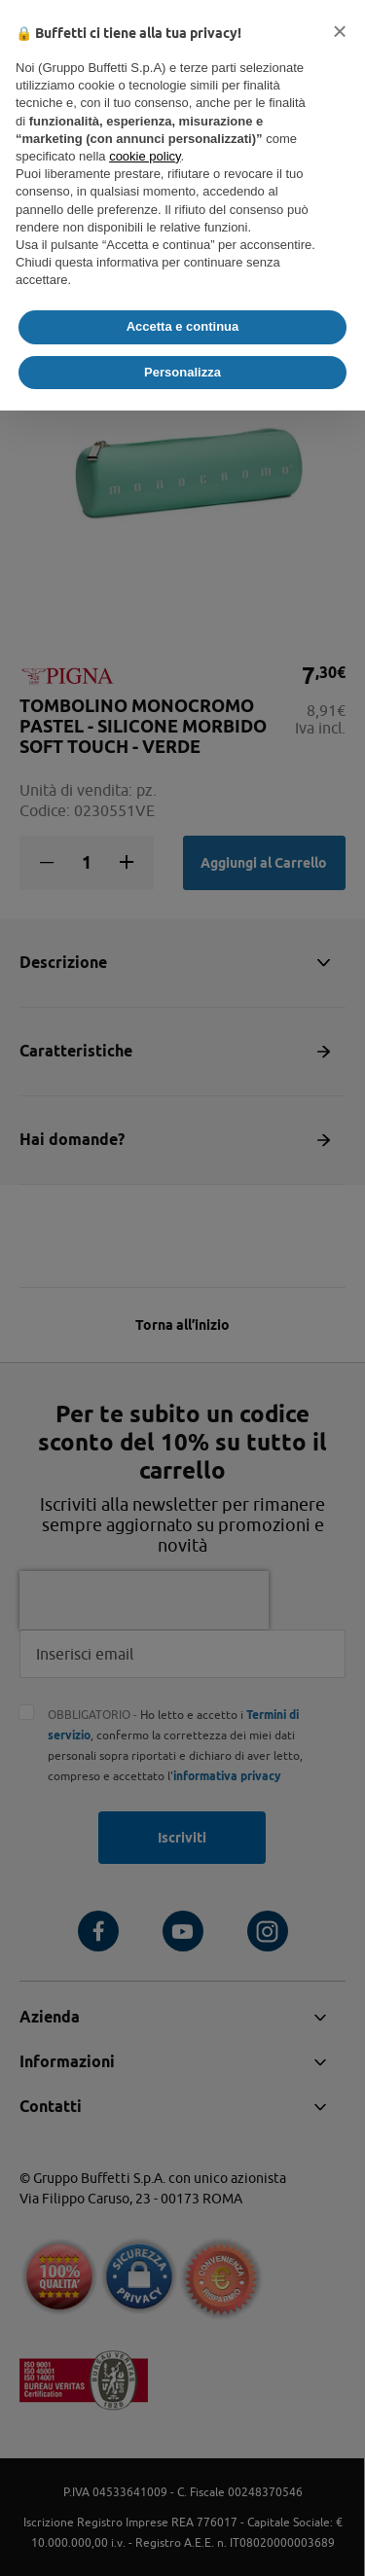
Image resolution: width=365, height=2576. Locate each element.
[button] (339, 31)
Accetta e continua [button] (183, 326)
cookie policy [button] (144, 156)
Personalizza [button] (182, 372)
